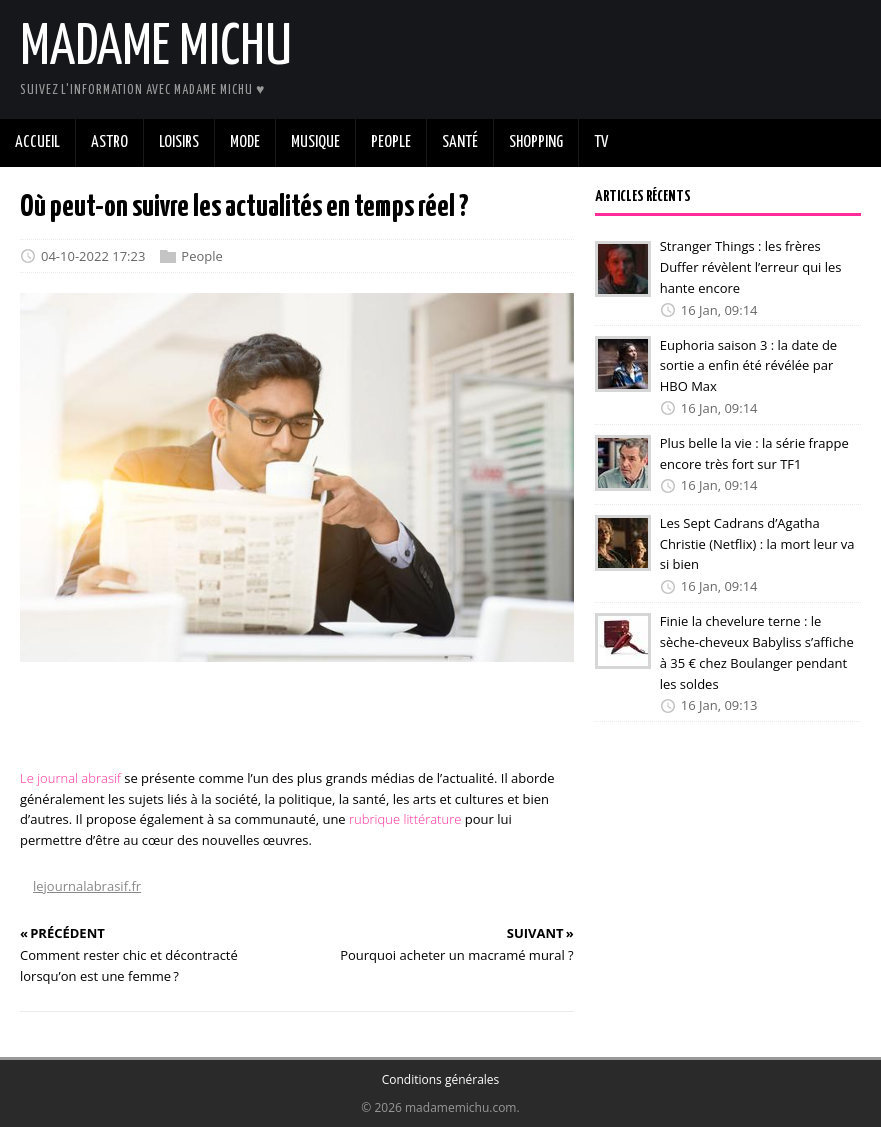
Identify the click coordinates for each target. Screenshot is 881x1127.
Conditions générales (441, 1079)
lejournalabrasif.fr (87, 886)
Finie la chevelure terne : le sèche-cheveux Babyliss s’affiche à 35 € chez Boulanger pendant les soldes (757, 652)
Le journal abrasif (70, 778)
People (201, 256)
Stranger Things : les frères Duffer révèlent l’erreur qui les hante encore (751, 267)
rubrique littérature (405, 819)
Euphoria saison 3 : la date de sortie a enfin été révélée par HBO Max (748, 365)
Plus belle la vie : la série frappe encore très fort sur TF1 (754, 453)
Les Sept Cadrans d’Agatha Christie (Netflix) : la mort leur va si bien (757, 544)
